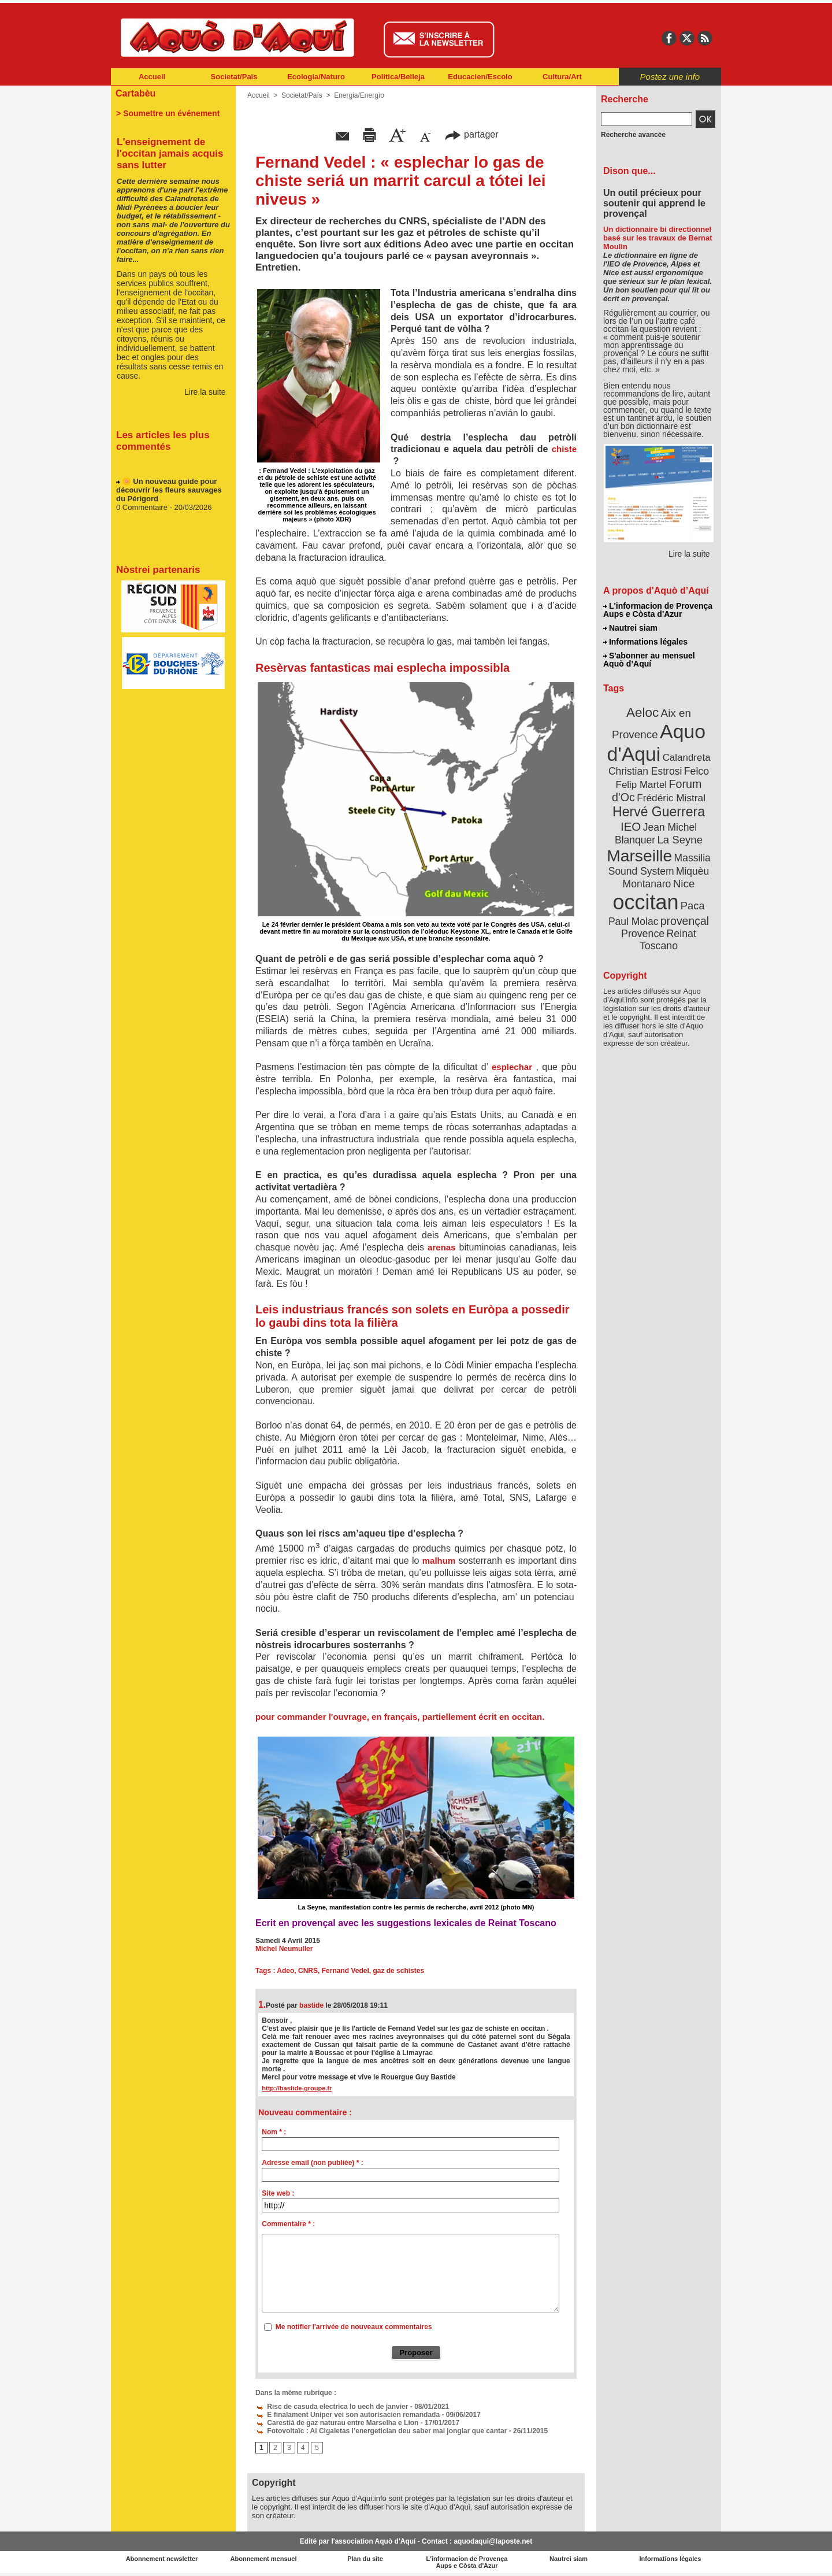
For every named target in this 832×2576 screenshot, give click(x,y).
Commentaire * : (288, 2224)
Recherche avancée (633, 135)
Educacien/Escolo (480, 76)
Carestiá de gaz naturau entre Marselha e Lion (336, 2423)
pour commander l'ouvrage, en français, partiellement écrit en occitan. (399, 1717)
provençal (684, 921)
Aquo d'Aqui (656, 742)
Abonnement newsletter (162, 2558)
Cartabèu (135, 93)
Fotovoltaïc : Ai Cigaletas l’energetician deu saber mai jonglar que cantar (381, 2431)
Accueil (152, 76)
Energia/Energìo (359, 95)
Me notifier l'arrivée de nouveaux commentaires (354, 2327)
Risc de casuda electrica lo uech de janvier (331, 2407)
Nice (684, 884)
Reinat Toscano (668, 940)
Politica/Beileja (398, 76)
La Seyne (680, 840)
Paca (693, 906)
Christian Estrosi (645, 771)
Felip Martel (641, 784)
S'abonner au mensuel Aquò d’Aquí (649, 659)
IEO (631, 826)
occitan (645, 902)
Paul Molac (633, 921)
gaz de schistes (398, 1971)
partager (471, 134)
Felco (696, 771)
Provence (642, 933)
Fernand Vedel (345, 1971)
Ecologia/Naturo (316, 76)
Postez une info (670, 77)
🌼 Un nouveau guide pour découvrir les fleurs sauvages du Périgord (169, 493)
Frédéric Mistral (671, 798)
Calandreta (687, 757)
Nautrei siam (630, 627)
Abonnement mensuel (264, 2558)
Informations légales (645, 641)
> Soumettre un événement (168, 113)
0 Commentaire (142, 510)
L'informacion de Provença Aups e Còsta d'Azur (657, 610)
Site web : (278, 2193)
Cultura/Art (562, 76)
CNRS (308, 1971)
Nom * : (274, 2132)
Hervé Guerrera (658, 811)
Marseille (639, 855)
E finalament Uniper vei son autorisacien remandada (347, 2415)
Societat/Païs (234, 76)
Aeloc (642, 712)
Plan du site (365, 2558)
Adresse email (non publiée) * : (312, 2163)
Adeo (285, 1971)
